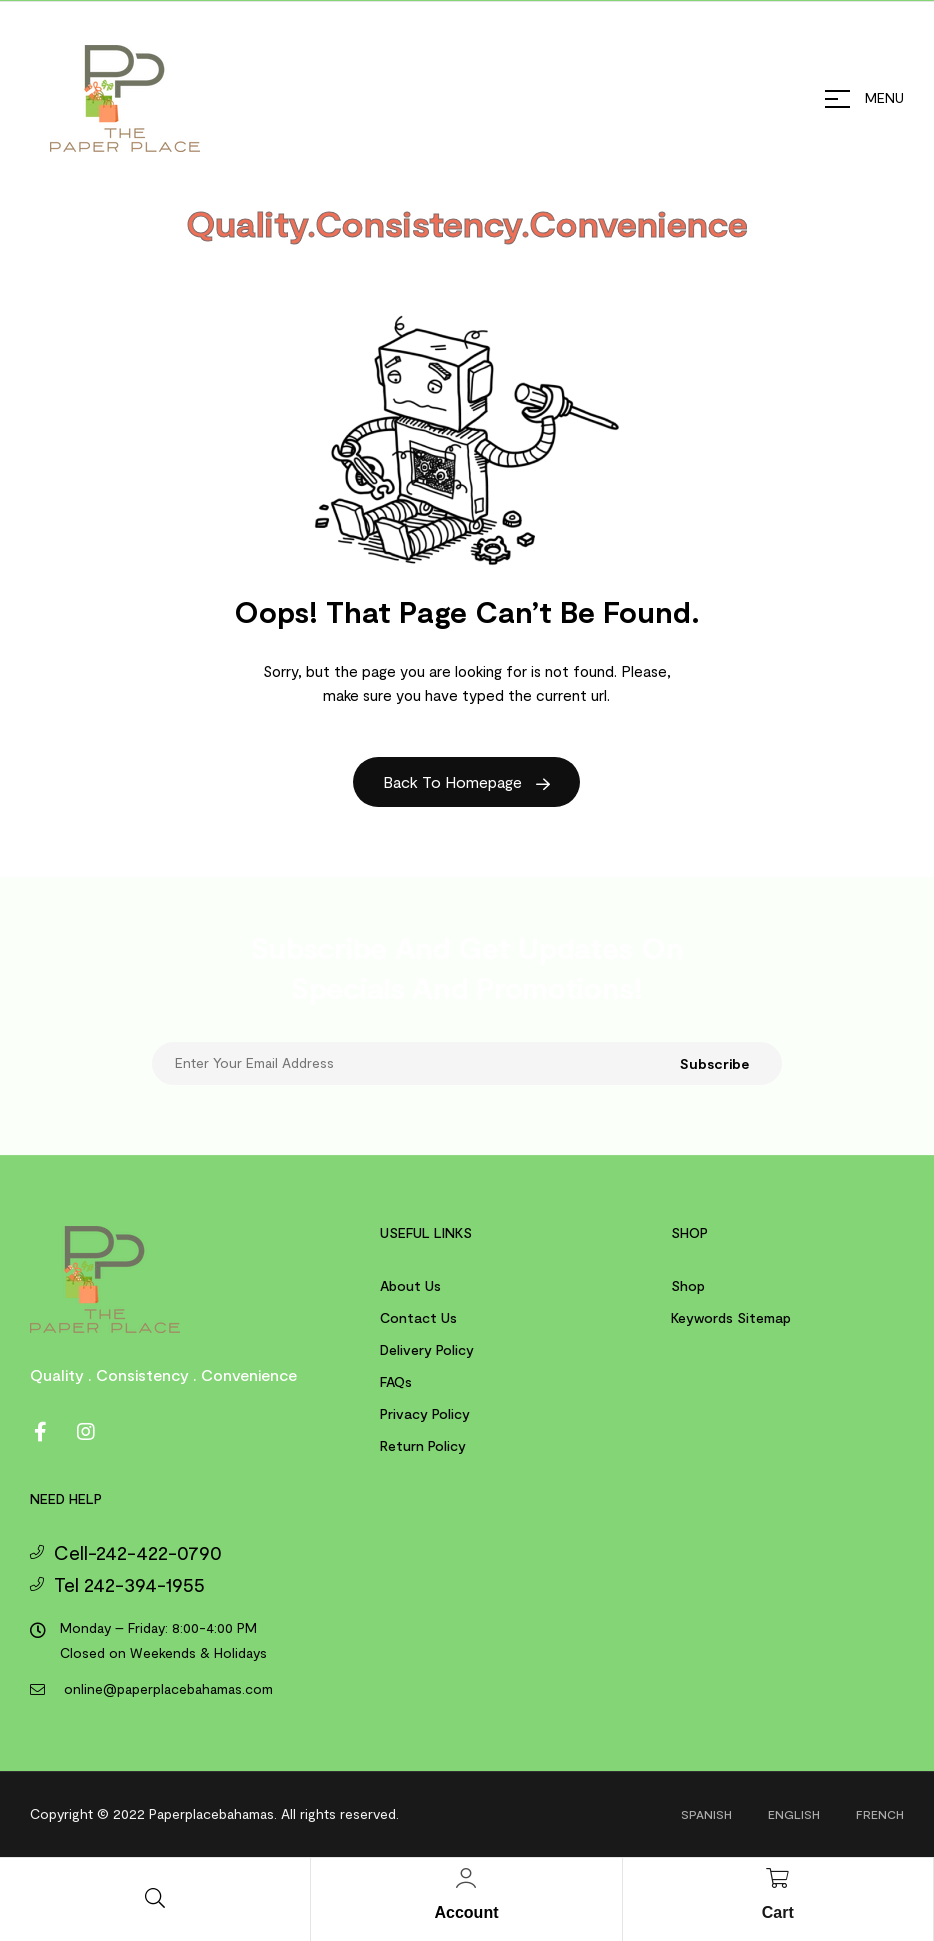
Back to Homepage (466, 781)
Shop (688, 1285)
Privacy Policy (425, 1413)
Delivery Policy (427, 1349)
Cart (778, 1912)
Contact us (418, 1317)
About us (410, 1285)
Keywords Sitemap (731, 1317)
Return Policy (423, 1445)
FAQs (396, 1381)
